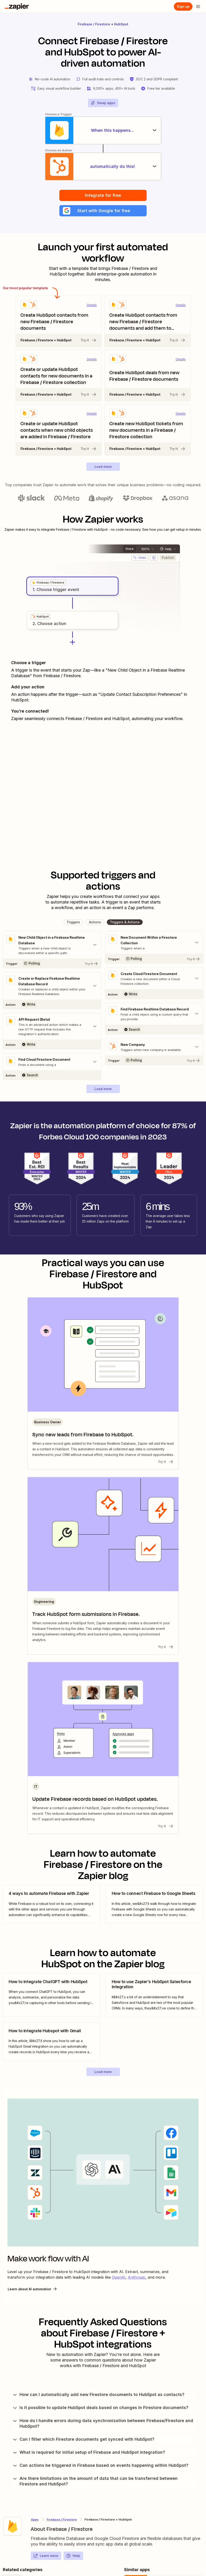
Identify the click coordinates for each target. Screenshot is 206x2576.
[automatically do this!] (103, 166)
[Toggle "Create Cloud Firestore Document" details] (154, 979)
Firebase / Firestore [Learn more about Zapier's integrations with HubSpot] (62, 2520)
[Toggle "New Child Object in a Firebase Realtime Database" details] (52, 945)
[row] (48, 582)
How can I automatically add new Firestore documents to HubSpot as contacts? (98, 2395)
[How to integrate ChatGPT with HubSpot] (51, 1995)
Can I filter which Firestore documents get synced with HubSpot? (83, 2439)
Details (92, 305)
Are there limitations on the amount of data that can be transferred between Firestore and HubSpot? (95, 2481)
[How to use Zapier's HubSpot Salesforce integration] (154, 1995)
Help (73, 2556)
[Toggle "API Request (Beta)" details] (52, 1026)
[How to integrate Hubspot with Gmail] (51, 2042)
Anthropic (136, 2277)
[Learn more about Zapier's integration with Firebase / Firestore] (12, 2526)
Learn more (45, 2556)
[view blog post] (51, 1904)
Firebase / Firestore (94, 24)
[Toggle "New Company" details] (154, 1047)
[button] (103, 210)
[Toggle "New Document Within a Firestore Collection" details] (154, 942)
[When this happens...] (103, 130)
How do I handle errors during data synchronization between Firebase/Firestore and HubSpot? (102, 2423)
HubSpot (121, 24)
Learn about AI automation (32, 2289)
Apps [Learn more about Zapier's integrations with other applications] (35, 2520)
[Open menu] (198, 6)
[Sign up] (183, 6)
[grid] (48, 582)
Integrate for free (103, 195)
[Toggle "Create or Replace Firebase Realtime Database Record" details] (52, 986)
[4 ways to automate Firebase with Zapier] (51, 1905)
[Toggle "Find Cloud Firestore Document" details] (52, 1062)
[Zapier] (17, 6)
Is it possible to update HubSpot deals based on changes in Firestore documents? (100, 2408)
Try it (89, 340)
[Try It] (52, 963)
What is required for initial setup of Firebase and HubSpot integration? (88, 2452)
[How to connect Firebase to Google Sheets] (154, 1905)
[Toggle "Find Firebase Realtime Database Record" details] (154, 1014)
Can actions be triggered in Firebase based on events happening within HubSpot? (100, 2465)
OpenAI (118, 2277)
